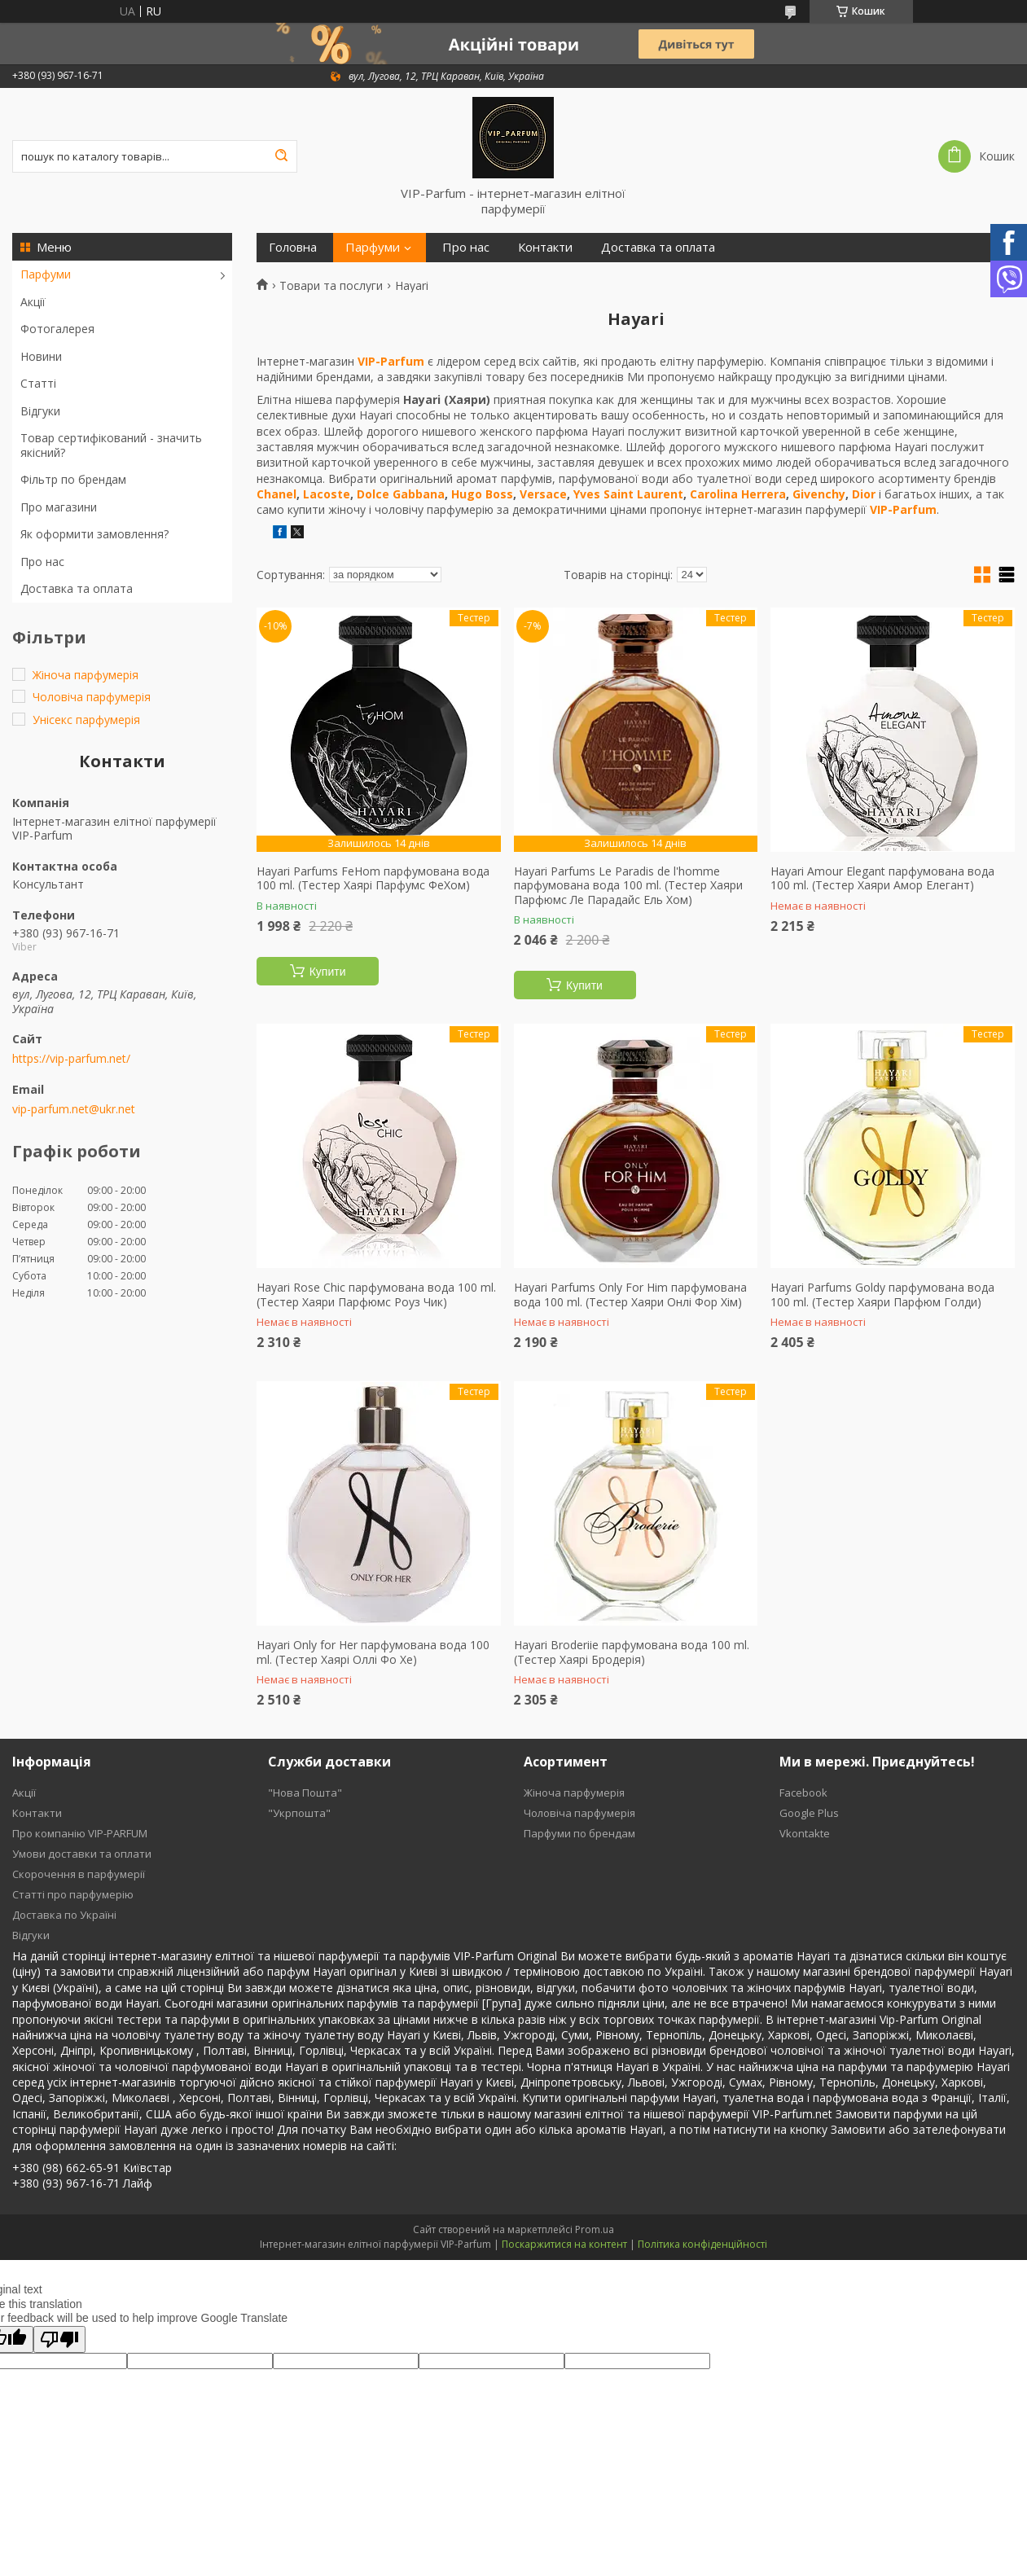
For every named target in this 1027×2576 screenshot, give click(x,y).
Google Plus (809, 1813)
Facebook (803, 1792)
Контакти (545, 247)
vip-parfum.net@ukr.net (73, 1109)
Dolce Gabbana (401, 494)
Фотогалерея (57, 328)
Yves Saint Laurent (628, 494)
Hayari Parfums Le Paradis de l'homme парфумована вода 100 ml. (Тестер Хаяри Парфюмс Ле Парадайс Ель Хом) (628, 885)
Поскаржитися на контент (564, 2244)
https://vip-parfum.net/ (71, 1058)
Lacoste (326, 494)
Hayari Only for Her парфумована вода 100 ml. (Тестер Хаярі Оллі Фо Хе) (373, 1652)
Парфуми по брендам (579, 1833)
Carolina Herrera (738, 494)
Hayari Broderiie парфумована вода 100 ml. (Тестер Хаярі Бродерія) (631, 1652)
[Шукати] (281, 156)
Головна (293, 247)
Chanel (276, 494)
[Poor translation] (59, 2339)
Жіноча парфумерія (574, 1792)
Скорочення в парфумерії (78, 1874)
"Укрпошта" (299, 1813)
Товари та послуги (331, 286)
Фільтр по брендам (73, 479)
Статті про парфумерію (73, 1894)
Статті (38, 383)
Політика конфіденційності (702, 2244)
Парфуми (45, 274)
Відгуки (40, 411)
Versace (543, 494)
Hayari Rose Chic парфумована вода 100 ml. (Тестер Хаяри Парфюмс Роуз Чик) (376, 1294)
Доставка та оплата (76, 588)
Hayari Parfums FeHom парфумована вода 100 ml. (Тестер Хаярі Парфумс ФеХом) (373, 878)
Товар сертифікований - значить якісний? (111, 445)
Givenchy (818, 494)
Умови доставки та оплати (81, 1853)
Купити (327, 971)
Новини (41, 356)
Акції (33, 301)
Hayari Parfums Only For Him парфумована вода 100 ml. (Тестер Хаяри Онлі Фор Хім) (630, 1294)
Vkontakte (804, 1833)
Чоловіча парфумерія (579, 1813)
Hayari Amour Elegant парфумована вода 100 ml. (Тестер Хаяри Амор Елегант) (882, 878)
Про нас (42, 561)
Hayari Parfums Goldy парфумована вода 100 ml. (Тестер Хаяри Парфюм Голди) (882, 1294)
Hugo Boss (482, 494)
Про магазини (58, 507)
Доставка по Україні (64, 1914)
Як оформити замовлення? (94, 534)
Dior (864, 494)
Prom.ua (594, 2229)
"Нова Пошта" (305, 1792)
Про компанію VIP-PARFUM (79, 1833)
